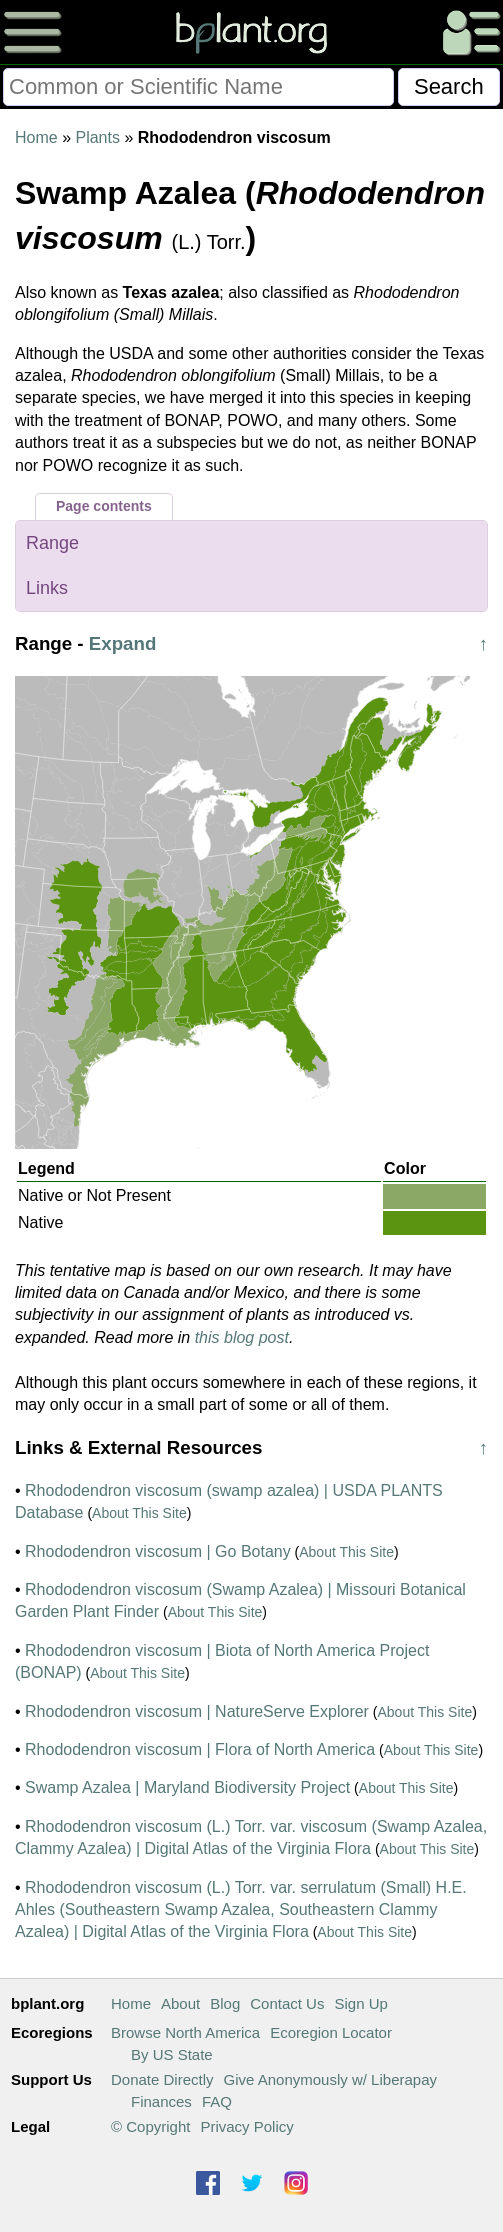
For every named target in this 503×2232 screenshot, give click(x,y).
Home (36, 137)
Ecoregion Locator (331, 2032)
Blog (225, 2003)
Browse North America (185, 2032)
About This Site (139, 1513)
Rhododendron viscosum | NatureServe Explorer (197, 1711)
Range (52, 543)
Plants (97, 137)
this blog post (242, 1337)
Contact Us (287, 2003)
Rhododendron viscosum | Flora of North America (200, 1749)
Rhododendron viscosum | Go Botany (158, 1551)
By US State (172, 2054)
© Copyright (150, 2126)
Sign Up (360, 2003)
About (180, 2003)
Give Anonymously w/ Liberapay (330, 2079)
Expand (123, 643)
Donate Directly (162, 2079)
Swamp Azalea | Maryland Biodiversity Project (187, 1787)
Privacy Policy (246, 2126)
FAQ (217, 2101)
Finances (161, 2101)
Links (47, 588)
